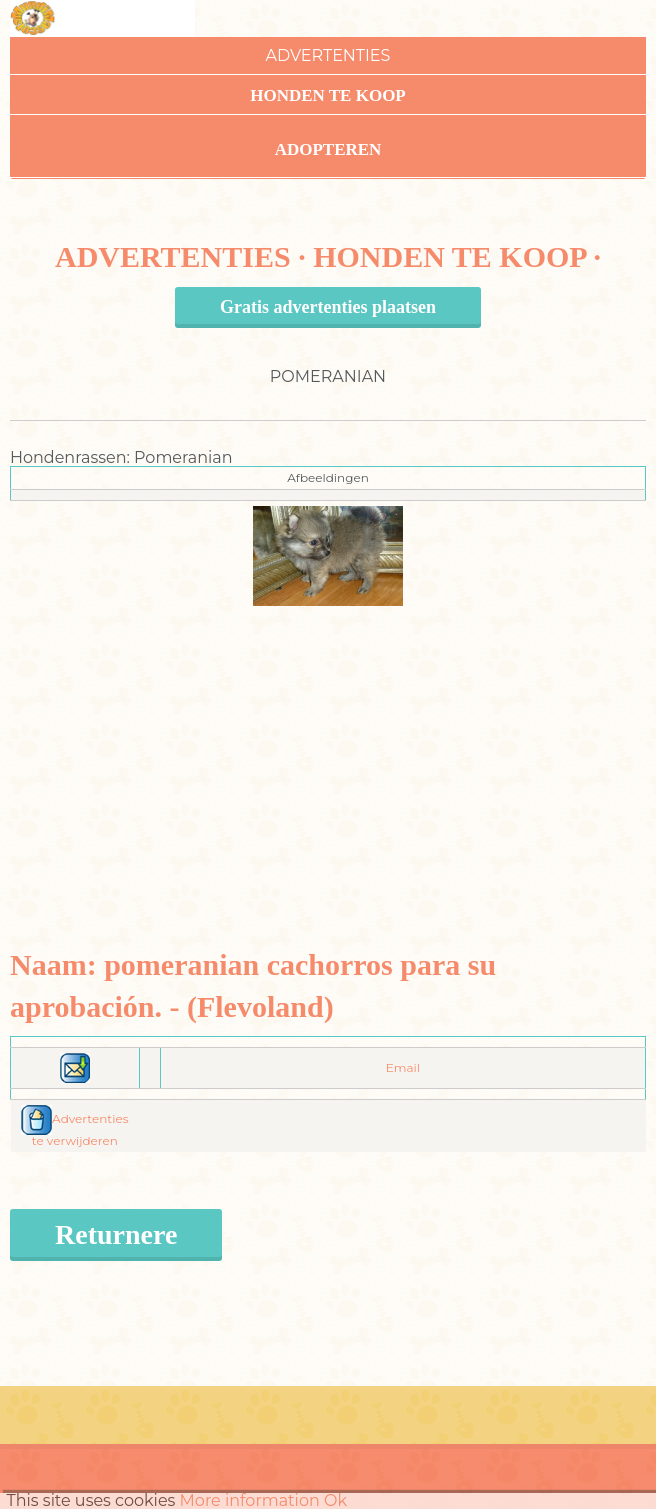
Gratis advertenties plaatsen (328, 307)
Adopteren (328, 149)
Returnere (116, 1234)
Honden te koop (328, 95)
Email (403, 1067)
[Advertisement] (328, 746)
